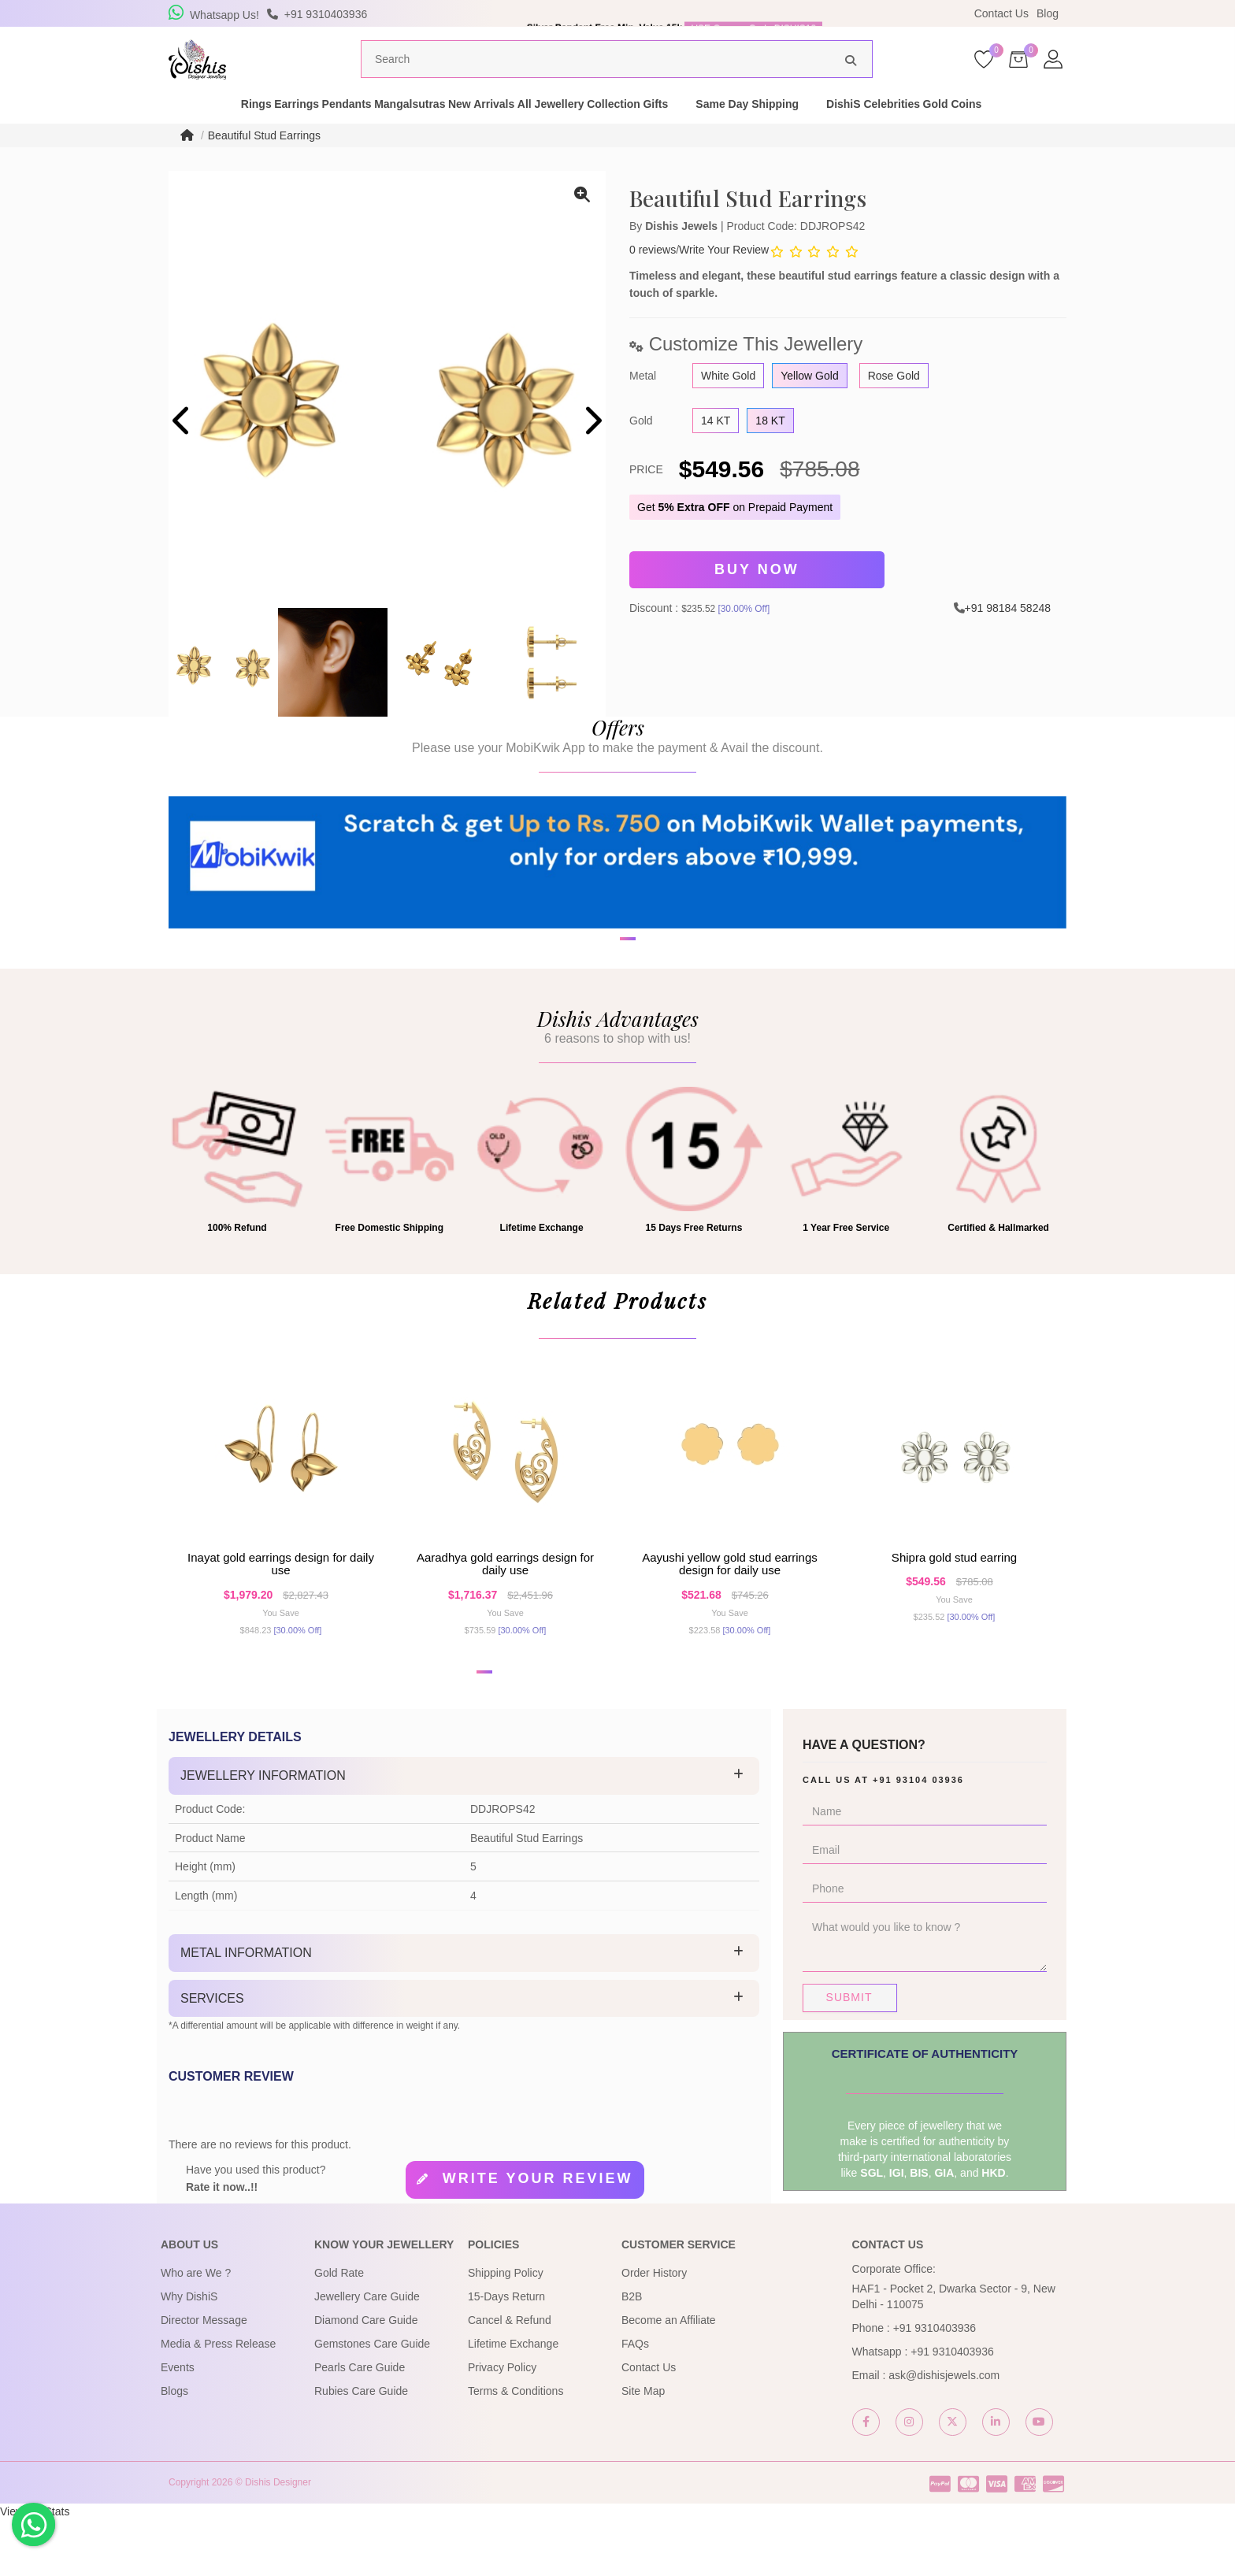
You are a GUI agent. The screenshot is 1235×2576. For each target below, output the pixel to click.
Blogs (174, 2447)
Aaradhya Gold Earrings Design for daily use (505, 1609)
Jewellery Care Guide (367, 2352)
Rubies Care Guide (361, 2447)
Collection (683, 129)
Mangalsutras (404, 129)
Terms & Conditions (515, 2447)
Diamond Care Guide (366, 2376)
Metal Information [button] (246, 2009)
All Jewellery (595, 129)
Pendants (317, 129)
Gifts (749, 129)
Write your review (538, 2235)
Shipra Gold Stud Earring (954, 1602)
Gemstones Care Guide (372, 2399)
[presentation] (182, 447)
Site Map (643, 2447)
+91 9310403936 (935, 2384)
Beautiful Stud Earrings (264, 160)
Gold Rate (339, 2328)
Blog (1048, 13)
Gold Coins (1071, 129)
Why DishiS (189, 2352)
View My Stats (34, 2568)
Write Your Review (724, 275)
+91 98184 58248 (1008, 629)
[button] (607, 1041)
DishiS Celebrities (967, 129)
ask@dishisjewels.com (943, 2431)
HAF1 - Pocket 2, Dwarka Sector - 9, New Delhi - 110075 (953, 2352)
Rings (176, 129)
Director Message (204, 2376)
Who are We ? (196, 2328)
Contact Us (1001, 13)
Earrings (242, 129)
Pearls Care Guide (359, 2423)
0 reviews (652, 275)
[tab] (464, 1832)
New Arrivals (501, 129)
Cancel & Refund (509, 2376)
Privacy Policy (502, 2423)
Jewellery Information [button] (263, 1832)
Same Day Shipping (841, 129)
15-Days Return (506, 2352)
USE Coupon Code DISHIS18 (753, 13)
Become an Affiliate (668, 2376)
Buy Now (756, 594)
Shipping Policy (505, 2328)
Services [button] (212, 2054)
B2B (631, 2352)
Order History (654, 2328)
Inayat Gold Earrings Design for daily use (280, 1609)
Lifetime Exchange (513, 2399)
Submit (849, 2054)
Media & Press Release (218, 2399)
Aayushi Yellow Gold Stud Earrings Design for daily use (730, 1609)
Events (178, 2423)
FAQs (635, 2399)
